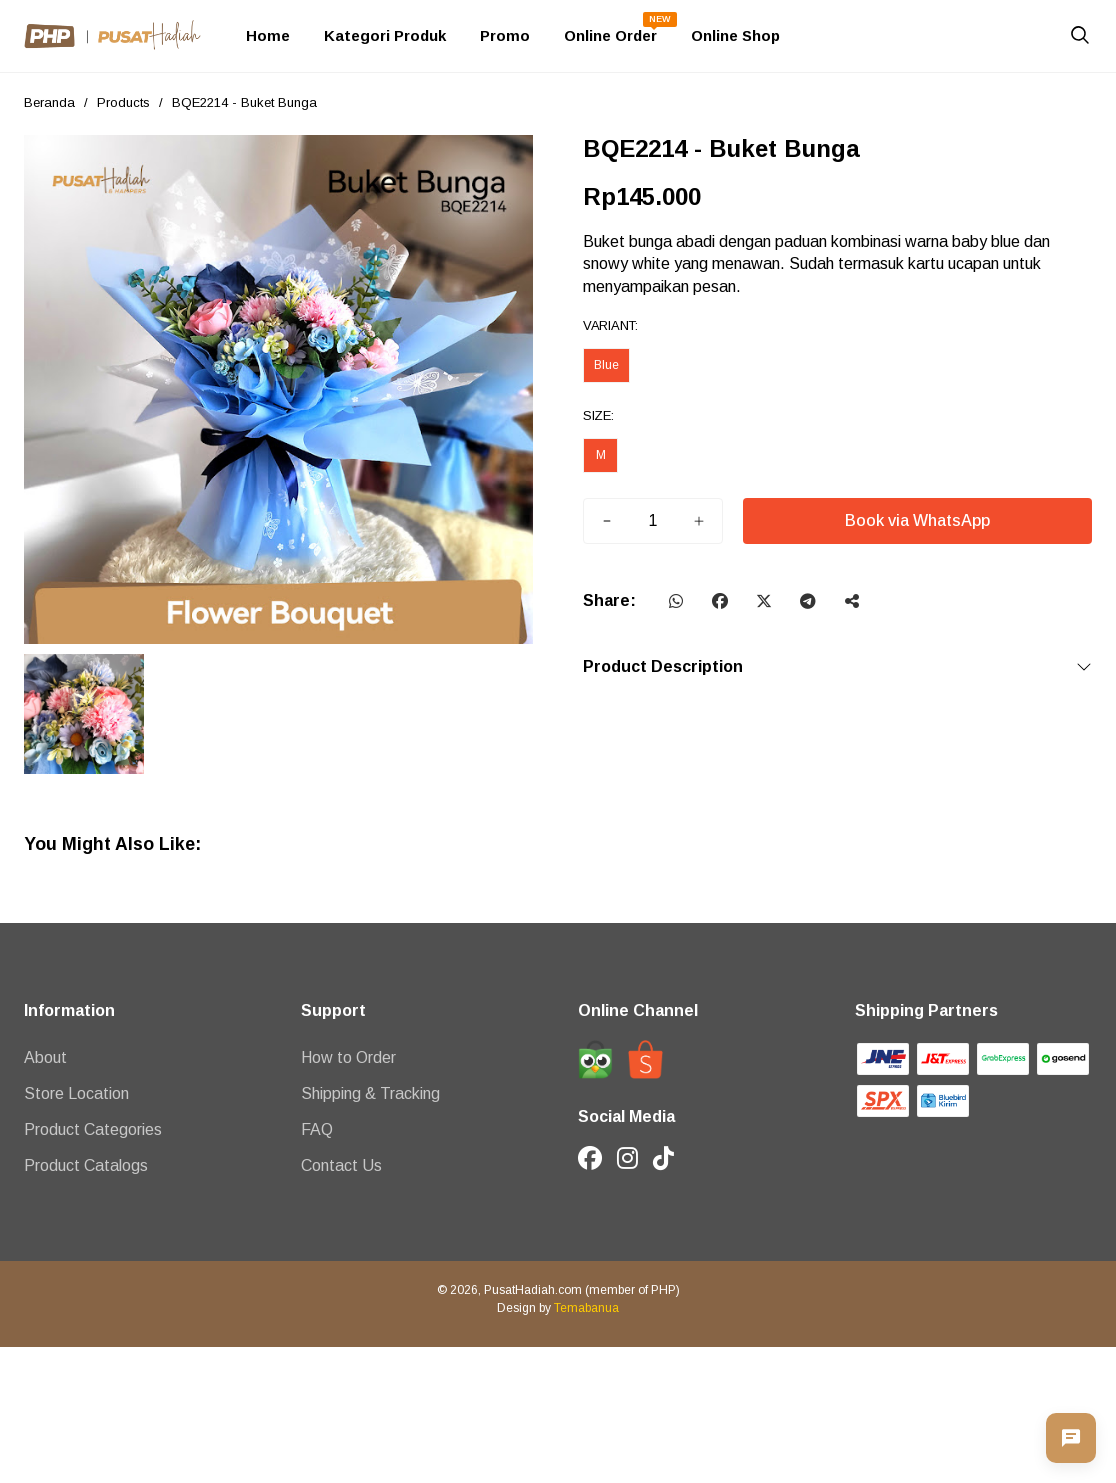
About (45, 1057)
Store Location (76, 1093)
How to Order (348, 1057)
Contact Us (341, 1165)
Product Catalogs (86, 1165)
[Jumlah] (653, 521)
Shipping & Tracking (370, 1093)
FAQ (317, 1129)
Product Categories (93, 1129)
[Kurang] (607, 521)
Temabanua (586, 1308)
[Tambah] (699, 521)
